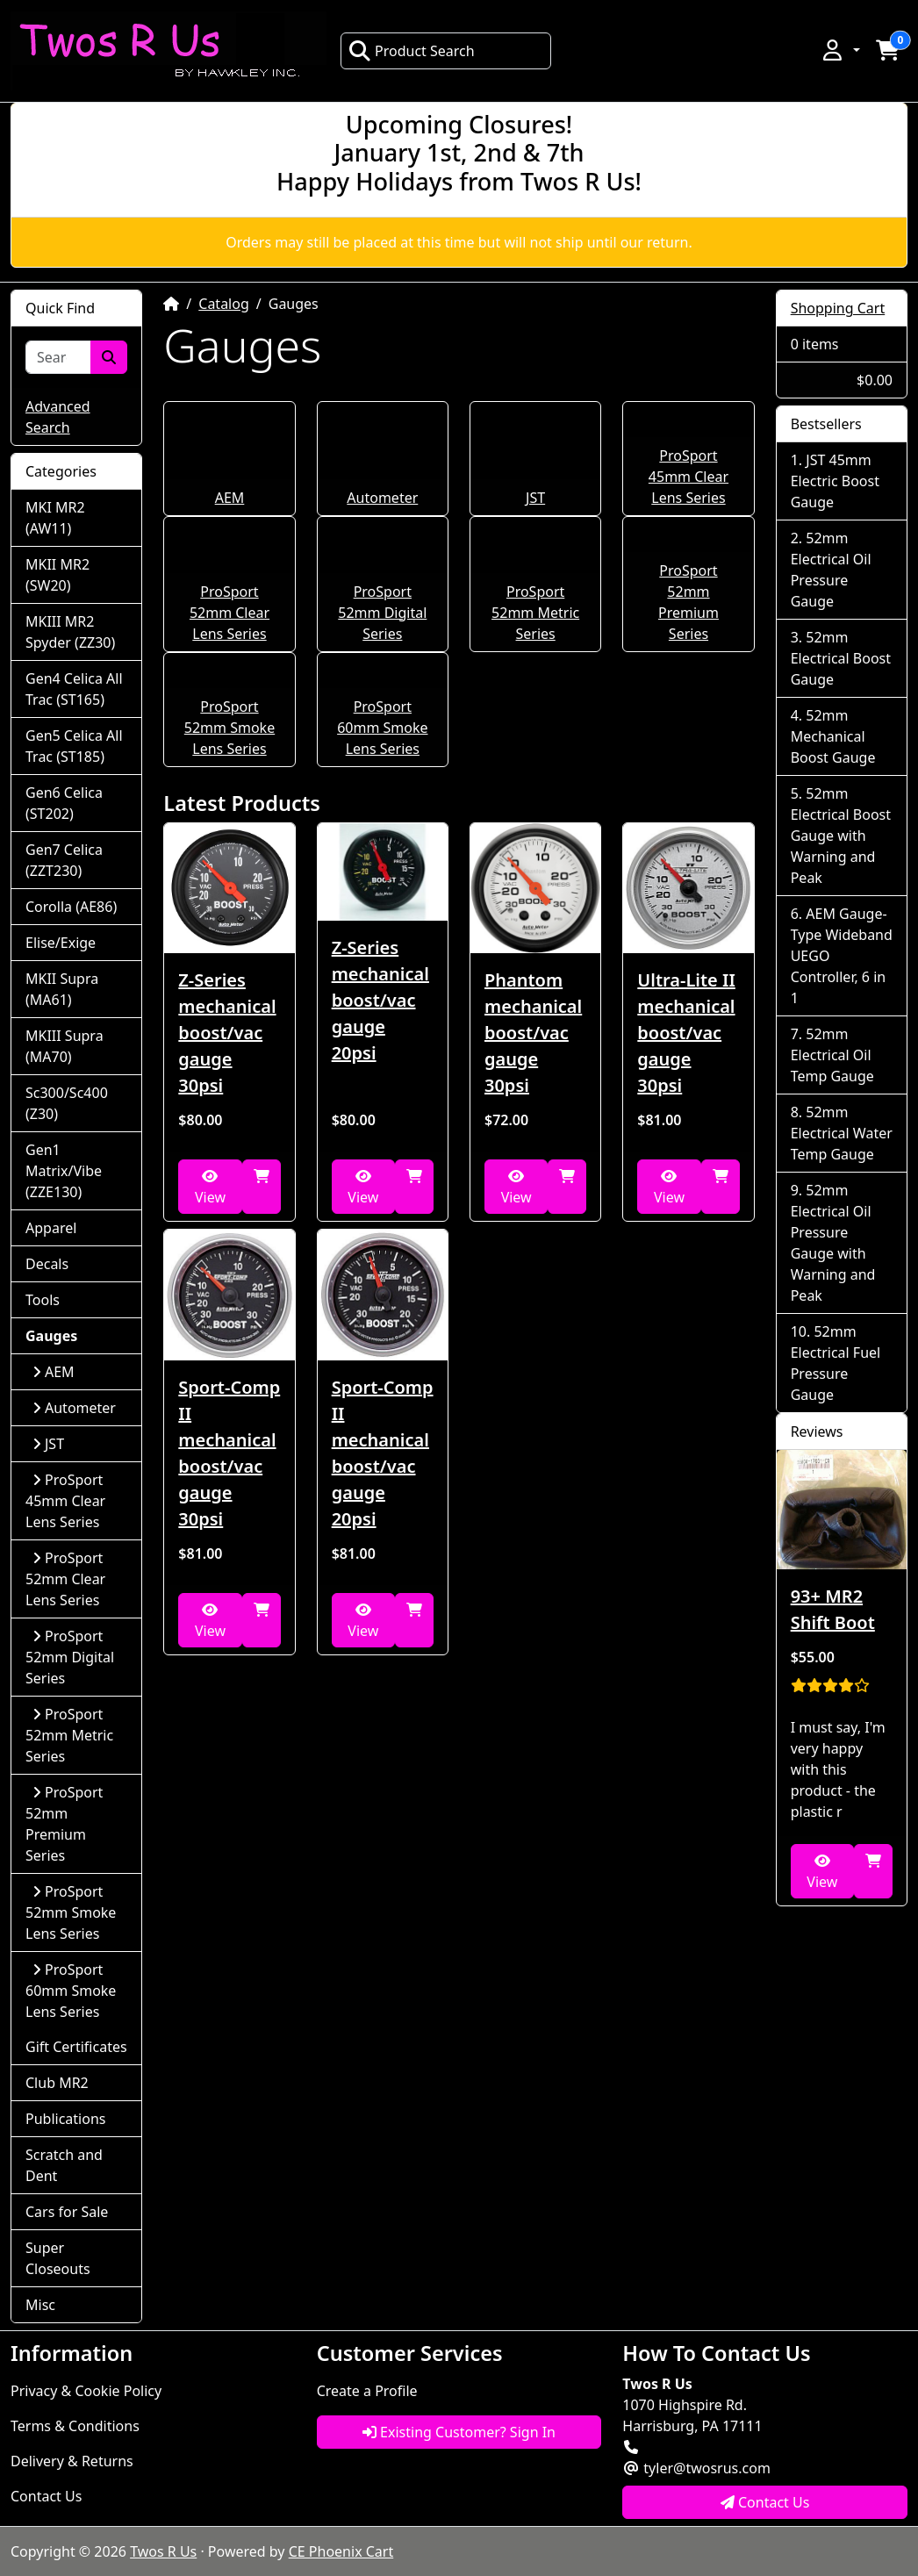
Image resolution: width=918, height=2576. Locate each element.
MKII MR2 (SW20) (57, 575)
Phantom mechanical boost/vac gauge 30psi (533, 1032)
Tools (42, 1300)
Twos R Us (163, 2551)
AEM (230, 497)
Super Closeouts (57, 2258)
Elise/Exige (60, 942)
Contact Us (46, 2496)
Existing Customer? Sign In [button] (459, 2432)
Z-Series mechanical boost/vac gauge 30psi (227, 1032)
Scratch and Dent (64, 2165)
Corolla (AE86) (71, 906)
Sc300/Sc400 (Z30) (66, 1103)
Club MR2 (57, 2082)
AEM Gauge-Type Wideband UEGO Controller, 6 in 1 (842, 956)
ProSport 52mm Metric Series (535, 612)
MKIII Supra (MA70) (64, 1046)
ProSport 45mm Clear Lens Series (688, 476)
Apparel (50, 1228)
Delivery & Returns (72, 2461)
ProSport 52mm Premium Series (64, 1824)
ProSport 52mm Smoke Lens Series (229, 727)
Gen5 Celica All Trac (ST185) (74, 746)
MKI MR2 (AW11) (55, 518)
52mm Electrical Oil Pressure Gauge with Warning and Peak (833, 1242)
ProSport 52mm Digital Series (382, 612)
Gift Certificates (76, 2046)
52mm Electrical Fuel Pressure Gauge (836, 1363)
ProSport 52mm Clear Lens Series (229, 612)
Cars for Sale (66, 2211)
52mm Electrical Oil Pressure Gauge (831, 569)
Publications (65, 2118)
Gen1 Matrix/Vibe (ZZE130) (63, 1171)
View (210, 1188)
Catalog (223, 303)
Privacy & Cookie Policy (86, 2390)
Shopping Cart (838, 308)
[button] (840, 50)
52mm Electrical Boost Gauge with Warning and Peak (841, 835)
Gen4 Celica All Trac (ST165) (74, 689)
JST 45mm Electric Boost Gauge (835, 481)
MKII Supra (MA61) (61, 989)
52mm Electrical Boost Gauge (841, 658)
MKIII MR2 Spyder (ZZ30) (70, 632)
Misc (40, 2304)
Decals (46, 1264)
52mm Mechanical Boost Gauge (833, 736)
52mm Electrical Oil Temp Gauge (832, 1055)
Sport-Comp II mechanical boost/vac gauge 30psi (229, 1453)
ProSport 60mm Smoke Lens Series (382, 727)
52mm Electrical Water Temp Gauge (842, 1133)
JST (535, 497)
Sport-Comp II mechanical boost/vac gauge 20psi (383, 1453)
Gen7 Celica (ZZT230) (64, 860)
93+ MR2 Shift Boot (833, 1609)
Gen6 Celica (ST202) (64, 803)
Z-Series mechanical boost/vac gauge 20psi (380, 1000)
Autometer (382, 497)
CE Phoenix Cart (341, 2551)
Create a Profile (367, 2390)
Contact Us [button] (765, 2502)
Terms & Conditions (75, 2426)
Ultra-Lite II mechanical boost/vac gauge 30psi (686, 1032)
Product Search (411, 51)
